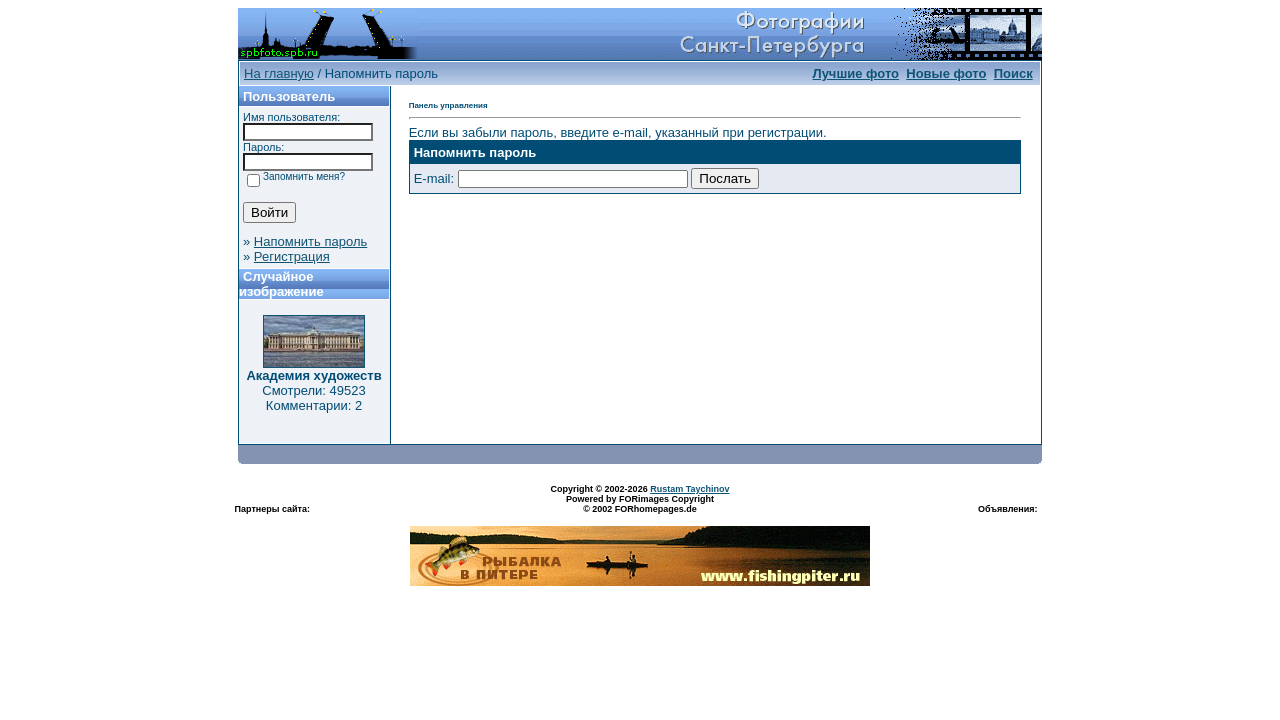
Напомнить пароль (310, 241)
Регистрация (292, 256)
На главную (279, 73)
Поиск (1013, 73)
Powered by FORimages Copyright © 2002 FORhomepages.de (640, 504)
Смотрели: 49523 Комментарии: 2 (313, 398)
